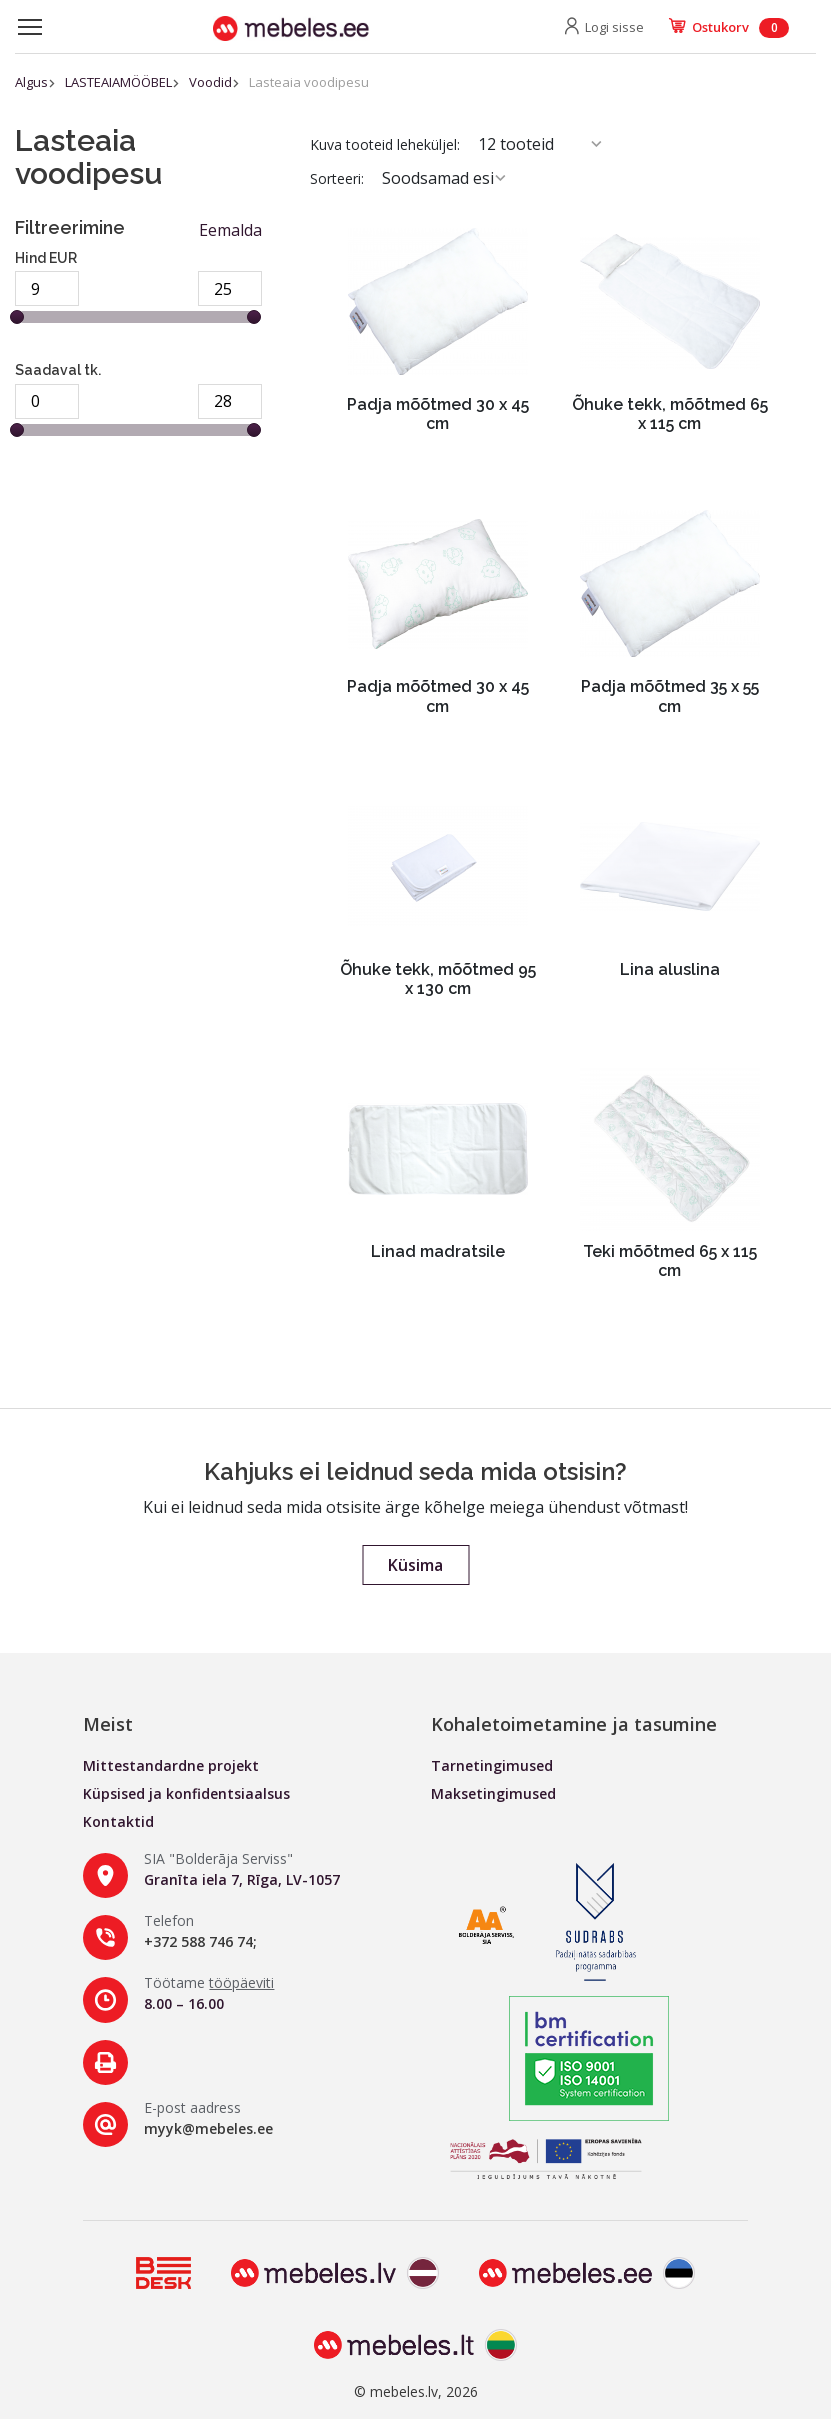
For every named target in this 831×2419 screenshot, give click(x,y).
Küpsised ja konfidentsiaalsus (186, 1793)
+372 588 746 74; (200, 1941)
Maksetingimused (493, 1793)
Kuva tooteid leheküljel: (385, 144)
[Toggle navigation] (30, 27)
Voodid (210, 82)
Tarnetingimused (492, 1765)
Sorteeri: (337, 178)
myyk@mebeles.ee (208, 2128)
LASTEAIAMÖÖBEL (118, 82)
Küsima (415, 1565)
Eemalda (230, 230)
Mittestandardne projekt (171, 1765)
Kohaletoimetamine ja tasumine (574, 1724)
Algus (31, 82)
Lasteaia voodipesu (309, 82)
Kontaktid (118, 1821)
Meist (108, 1724)
